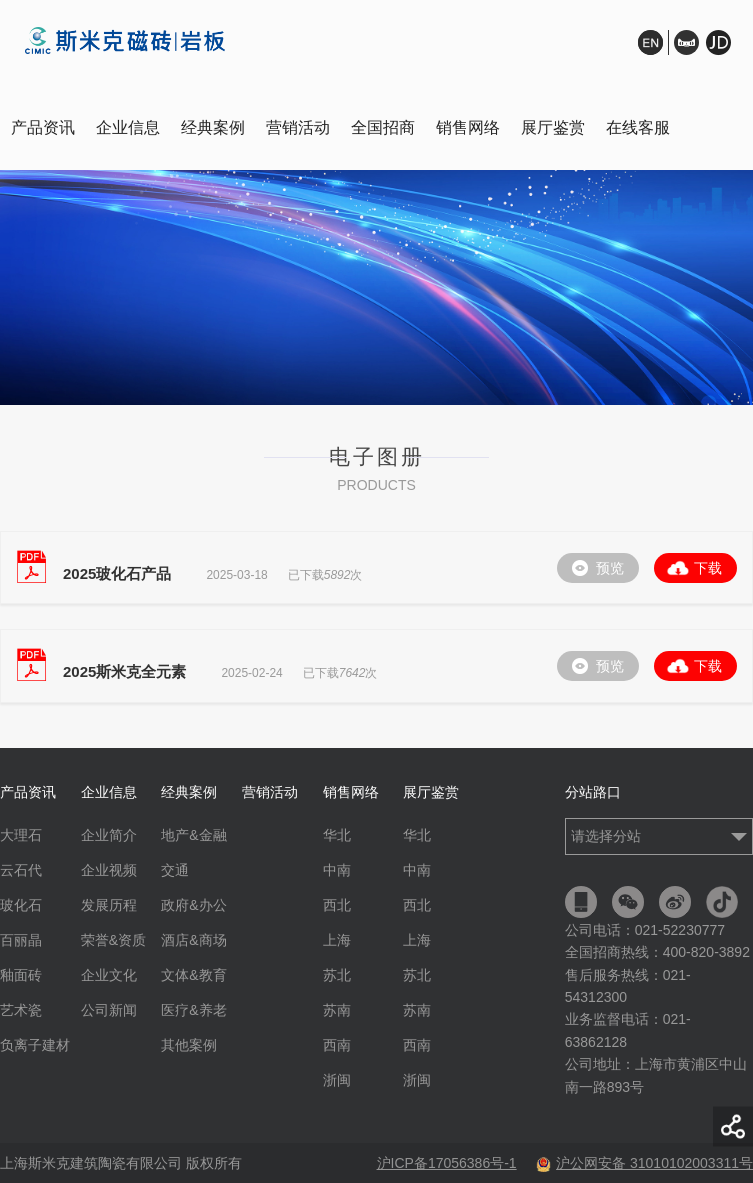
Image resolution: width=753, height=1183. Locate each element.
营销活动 (298, 127)
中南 (337, 870)
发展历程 (109, 905)
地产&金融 (193, 835)
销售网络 (468, 127)
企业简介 (109, 835)
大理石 (21, 835)
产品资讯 (43, 127)
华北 (337, 835)
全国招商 (383, 127)
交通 (175, 870)
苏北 (337, 975)
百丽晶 (21, 940)
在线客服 (638, 127)
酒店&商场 (193, 940)
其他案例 (189, 1045)
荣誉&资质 (113, 940)
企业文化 (109, 975)
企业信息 (128, 127)
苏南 (337, 1010)
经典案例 (213, 127)
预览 (610, 568)
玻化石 (21, 905)
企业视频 (109, 870)
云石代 (21, 870)
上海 (337, 940)
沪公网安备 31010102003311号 (644, 1163)
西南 (337, 1045)
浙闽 (337, 1080)
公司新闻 (109, 1010)
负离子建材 (35, 1045)
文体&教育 (193, 975)
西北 (337, 905)
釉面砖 (21, 975)
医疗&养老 (193, 1010)
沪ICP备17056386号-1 (447, 1163)
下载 (708, 568)
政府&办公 (193, 905)
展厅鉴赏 (553, 127)
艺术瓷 (21, 1010)
